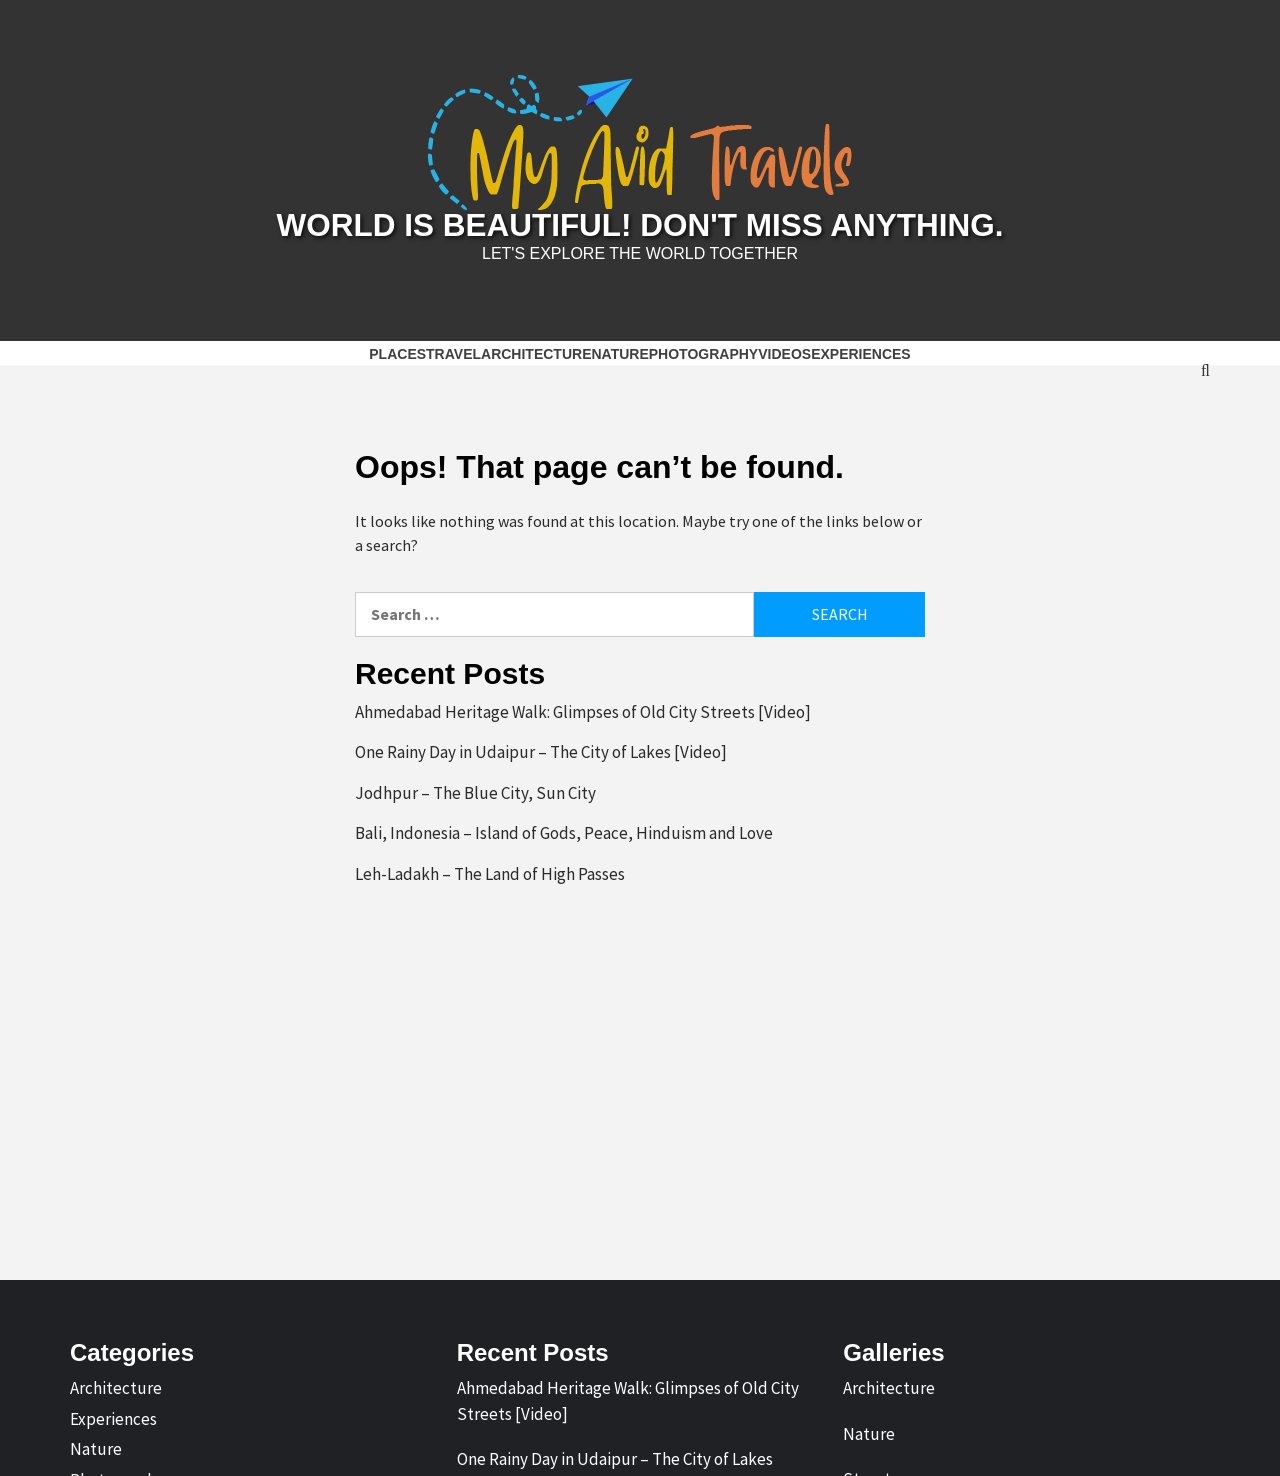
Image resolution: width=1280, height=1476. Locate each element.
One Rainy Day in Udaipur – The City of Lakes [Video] (541, 749)
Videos (784, 350)
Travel (453, 350)
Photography (703, 350)
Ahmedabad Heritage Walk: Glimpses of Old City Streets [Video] (583, 708)
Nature (619, 350)
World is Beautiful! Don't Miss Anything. (640, 223)
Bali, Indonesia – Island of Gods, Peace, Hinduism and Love (564, 830)
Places (397, 350)
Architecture (536, 350)
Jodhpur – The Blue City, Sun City (475, 789)
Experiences (861, 350)
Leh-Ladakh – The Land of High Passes (490, 870)
